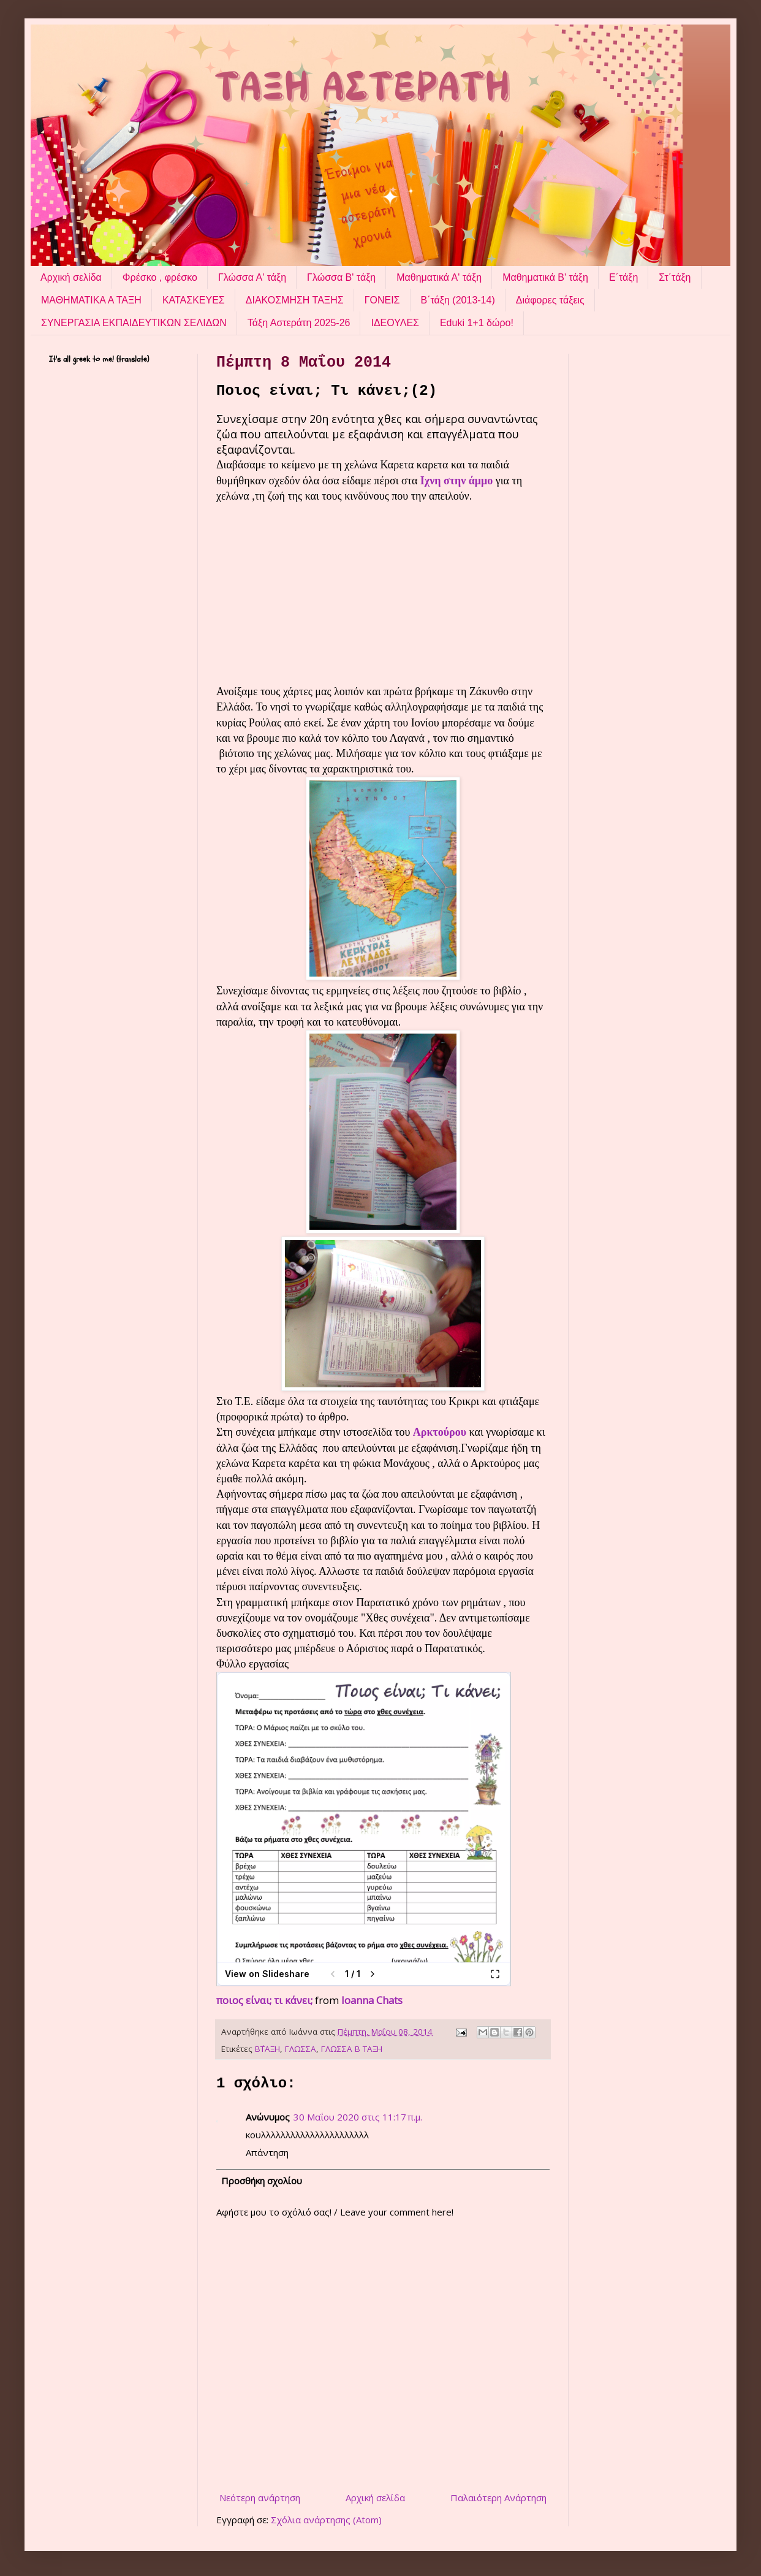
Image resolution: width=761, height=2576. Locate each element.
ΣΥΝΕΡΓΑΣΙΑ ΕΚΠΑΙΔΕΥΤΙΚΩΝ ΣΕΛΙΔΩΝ (134, 323)
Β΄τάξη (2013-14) (458, 300)
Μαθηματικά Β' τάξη (545, 277)
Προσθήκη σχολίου (261, 2180)
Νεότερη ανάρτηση (259, 2497)
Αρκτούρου (439, 1432)
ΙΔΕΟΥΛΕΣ (394, 323)
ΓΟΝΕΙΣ (382, 300)
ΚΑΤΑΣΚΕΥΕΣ (193, 300)
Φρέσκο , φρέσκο (160, 277)
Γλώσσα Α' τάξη (252, 277)
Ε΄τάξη (623, 277)
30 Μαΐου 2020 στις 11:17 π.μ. (357, 2117)
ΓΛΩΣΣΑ (300, 2048)
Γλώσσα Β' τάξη (341, 277)
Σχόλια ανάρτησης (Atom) (326, 2519)
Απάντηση (267, 2152)
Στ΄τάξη (675, 277)
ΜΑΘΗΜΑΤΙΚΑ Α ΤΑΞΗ (91, 300)
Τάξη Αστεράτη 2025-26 (299, 323)
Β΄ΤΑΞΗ (267, 2048)
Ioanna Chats (372, 2000)
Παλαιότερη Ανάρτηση (498, 2497)
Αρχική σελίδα (71, 277)
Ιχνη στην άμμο (456, 480)
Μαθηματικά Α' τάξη (439, 277)
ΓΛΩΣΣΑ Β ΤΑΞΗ (351, 2048)
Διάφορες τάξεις (550, 300)
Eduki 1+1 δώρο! (476, 323)
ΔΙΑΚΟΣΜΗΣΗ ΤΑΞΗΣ (295, 300)
